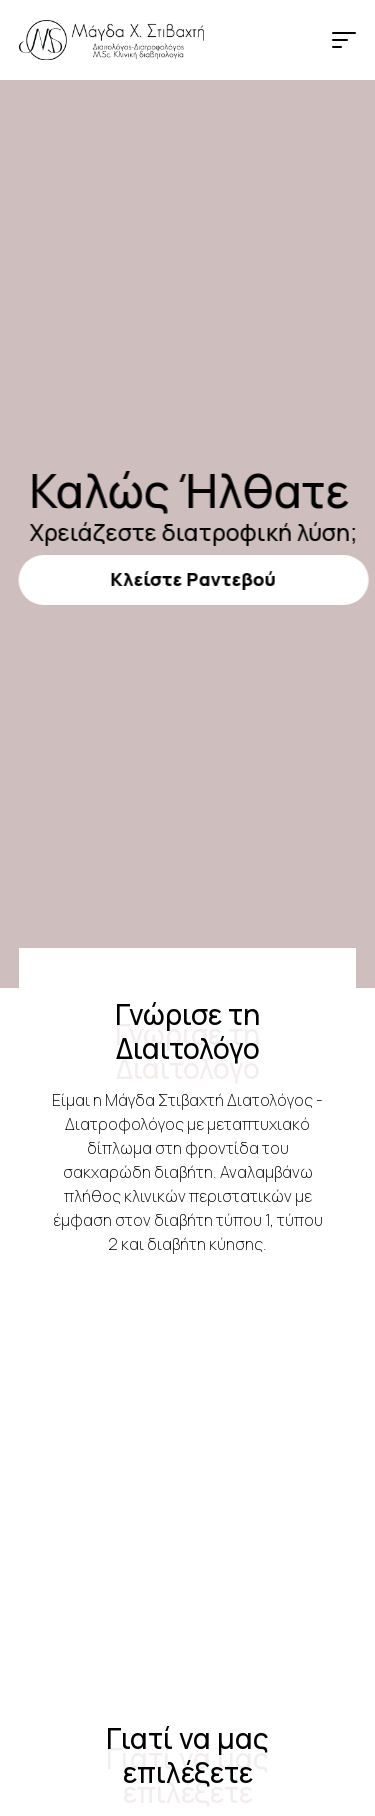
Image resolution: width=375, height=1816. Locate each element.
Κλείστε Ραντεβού (187, 579)
